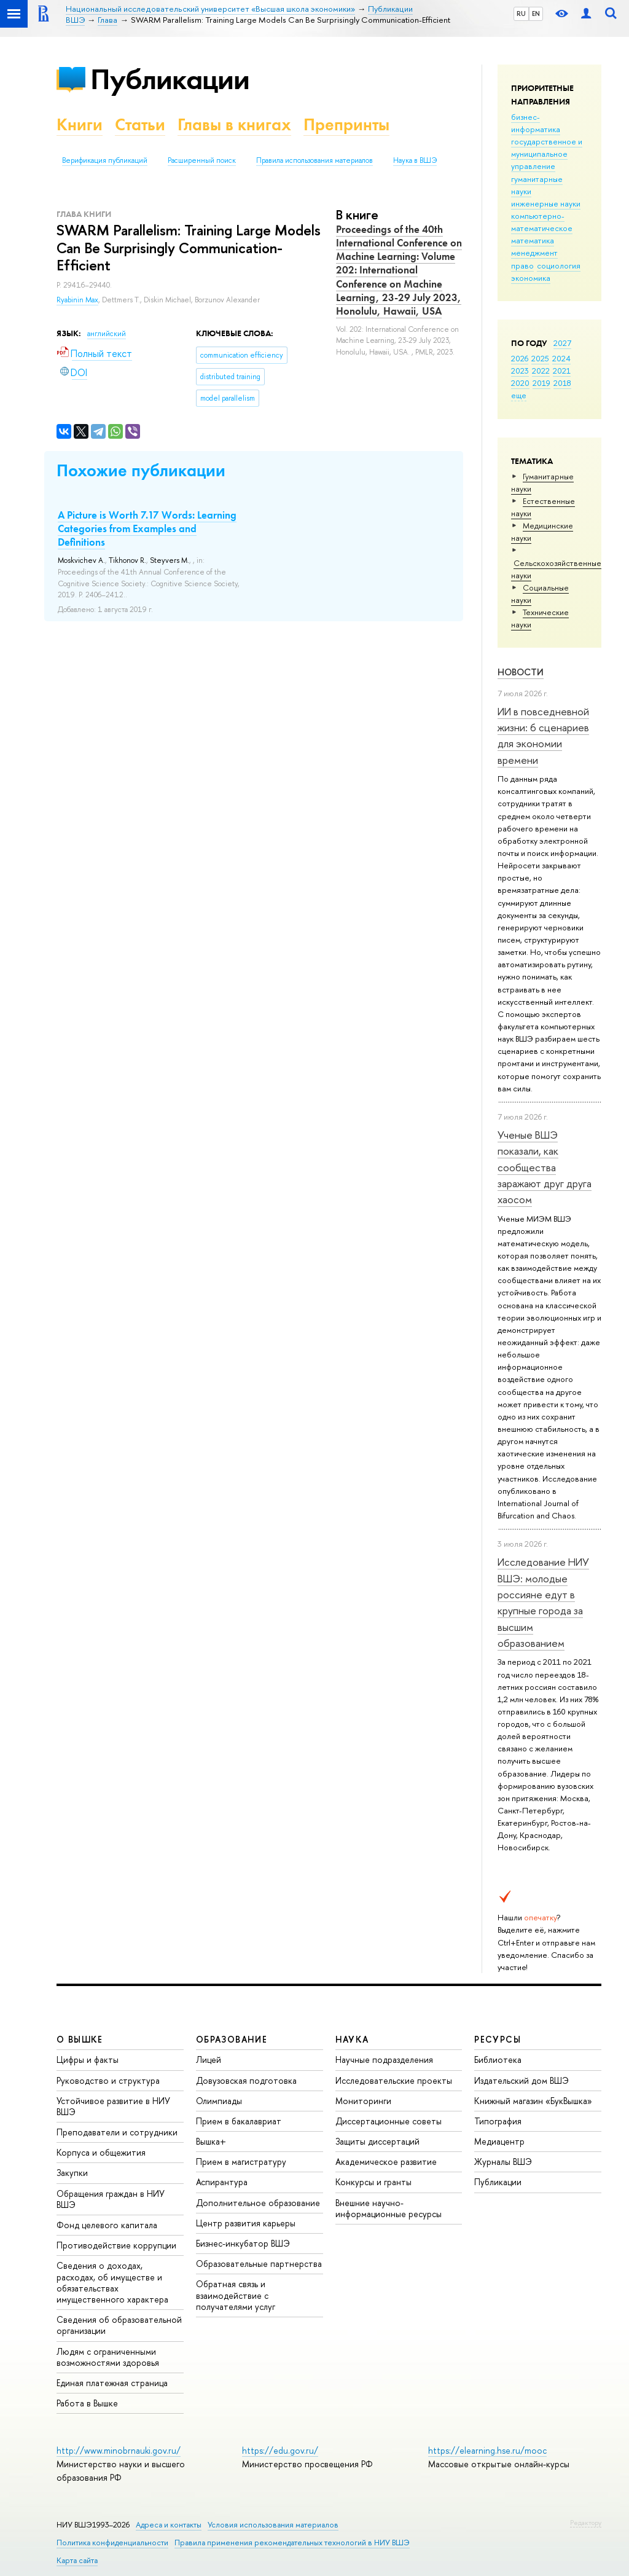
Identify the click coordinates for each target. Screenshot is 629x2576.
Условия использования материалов (273, 2524)
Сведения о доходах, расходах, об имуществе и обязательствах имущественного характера (112, 2282)
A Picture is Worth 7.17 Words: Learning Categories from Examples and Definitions (147, 528)
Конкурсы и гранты (373, 2182)
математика (532, 240)
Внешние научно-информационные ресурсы (388, 2208)
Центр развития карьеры (245, 2223)
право (522, 265)
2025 (540, 358)
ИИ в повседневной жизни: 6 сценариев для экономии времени (543, 735)
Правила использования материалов (314, 160)
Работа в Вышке (87, 2403)
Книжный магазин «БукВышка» (533, 2101)
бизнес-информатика (535, 123)
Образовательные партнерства (259, 2263)
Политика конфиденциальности (112, 2542)
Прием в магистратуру (241, 2161)
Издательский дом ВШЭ (521, 2080)
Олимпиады (219, 2101)
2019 (541, 382)
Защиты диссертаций (377, 2141)
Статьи (140, 124)
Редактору (585, 2522)
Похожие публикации (141, 470)
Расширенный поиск (202, 160)
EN (536, 13)
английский (106, 334)
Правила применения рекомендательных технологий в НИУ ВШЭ (292, 2542)
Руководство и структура (108, 2080)
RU (521, 13)
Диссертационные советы (388, 2121)
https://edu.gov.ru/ (280, 2450)
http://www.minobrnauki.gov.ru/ (119, 2450)
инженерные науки (545, 203)
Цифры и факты (88, 2059)
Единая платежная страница (112, 2383)
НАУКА (352, 2039)
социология (558, 265)
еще (518, 395)
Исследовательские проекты (393, 2080)
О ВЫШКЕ (80, 2039)
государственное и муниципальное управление (546, 153)
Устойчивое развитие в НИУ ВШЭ (113, 2106)
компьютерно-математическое (541, 222)
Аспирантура (222, 2182)
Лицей (208, 2059)
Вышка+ (211, 2141)
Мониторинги (363, 2101)
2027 (562, 342)
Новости (521, 672)
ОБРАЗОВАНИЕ (231, 2039)
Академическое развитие (386, 2161)
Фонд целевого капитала (107, 2225)
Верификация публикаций (104, 160)
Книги (80, 124)
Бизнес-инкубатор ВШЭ (243, 2243)
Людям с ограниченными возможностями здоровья (108, 2357)
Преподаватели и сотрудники (117, 2132)
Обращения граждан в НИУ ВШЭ (111, 2199)
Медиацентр (499, 2141)
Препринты (346, 124)
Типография (498, 2121)
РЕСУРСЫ (497, 2039)
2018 (562, 382)
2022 (541, 370)
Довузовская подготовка (246, 2080)
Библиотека (498, 2059)
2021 (562, 370)
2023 (520, 370)
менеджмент (534, 252)
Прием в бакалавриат (238, 2121)
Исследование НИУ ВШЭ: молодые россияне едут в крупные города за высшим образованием (543, 1602)
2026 (519, 358)
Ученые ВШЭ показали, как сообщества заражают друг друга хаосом (545, 1167)
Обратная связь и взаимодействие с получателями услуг (235, 2295)
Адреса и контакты (168, 2524)
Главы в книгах (234, 124)
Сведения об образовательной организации (119, 2325)
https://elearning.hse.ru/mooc (487, 2450)
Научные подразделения (384, 2059)
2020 (520, 382)
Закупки (72, 2172)
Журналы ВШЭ (503, 2161)
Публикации (169, 79)
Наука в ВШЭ (415, 160)
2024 (561, 358)
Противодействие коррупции (116, 2245)
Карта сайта (77, 2560)
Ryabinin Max (77, 300)
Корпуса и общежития (101, 2152)
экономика (530, 277)
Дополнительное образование (258, 2203)
